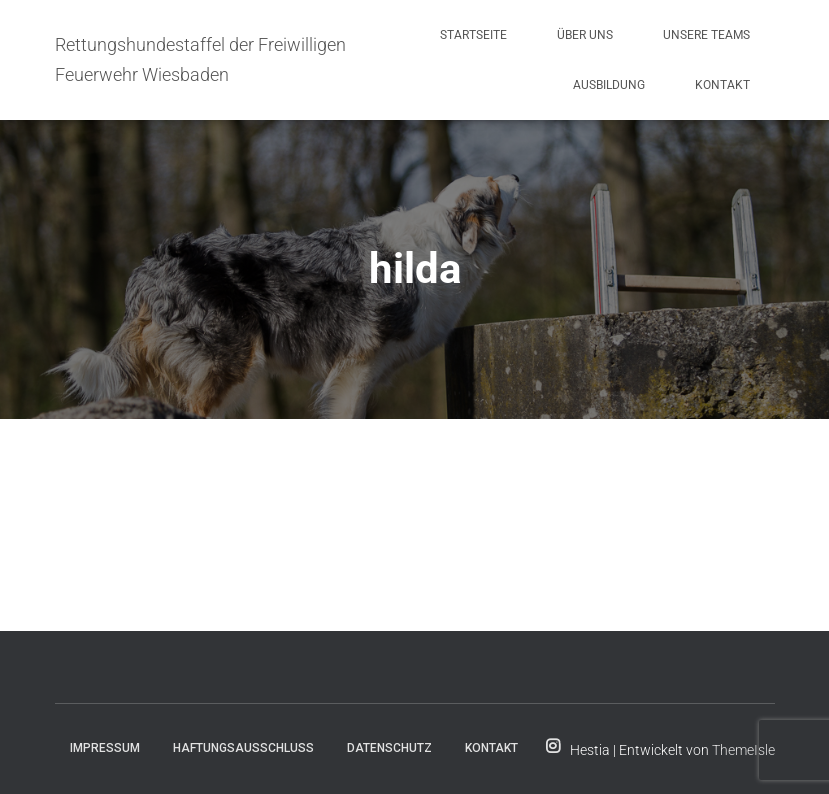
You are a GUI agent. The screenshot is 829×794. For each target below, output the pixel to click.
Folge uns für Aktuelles (553, 747)
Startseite (473, 35)
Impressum (105, 748)
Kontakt (722, 85)
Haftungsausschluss (243, 748)
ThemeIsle (743, 750)
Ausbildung (609, 85)
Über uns (585, 35)
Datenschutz (389, 748)
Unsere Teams (706, 35)
